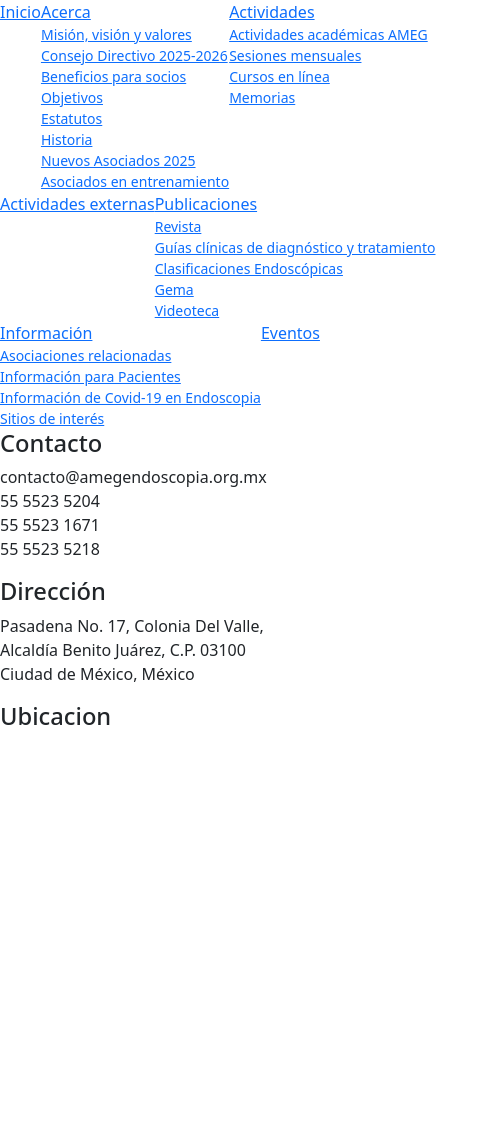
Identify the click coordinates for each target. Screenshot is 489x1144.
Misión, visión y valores (116, 34)
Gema (174, 289)
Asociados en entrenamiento (135, 181)
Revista (178, 226)
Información (46, 333)
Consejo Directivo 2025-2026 (134, 55)
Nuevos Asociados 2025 (118, 160)
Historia (66, 139)
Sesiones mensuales (295, 55)
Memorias (262, 97)
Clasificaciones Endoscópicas (249, 268)
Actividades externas (77, 204)
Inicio (20, 12)
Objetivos (72, 97)
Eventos (290, 333)
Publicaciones (206, 204)
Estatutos (71, 118)
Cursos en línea (279, 76)
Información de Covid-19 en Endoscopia (130, 397)
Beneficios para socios (113, 76)
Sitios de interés (52, 418)
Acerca (66, 12)
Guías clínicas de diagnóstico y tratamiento (295, 247)
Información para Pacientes (90, 376)
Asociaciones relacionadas (85, 355)
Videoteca (187, 310)
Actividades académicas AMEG (328, 34)
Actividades (271, 12)
